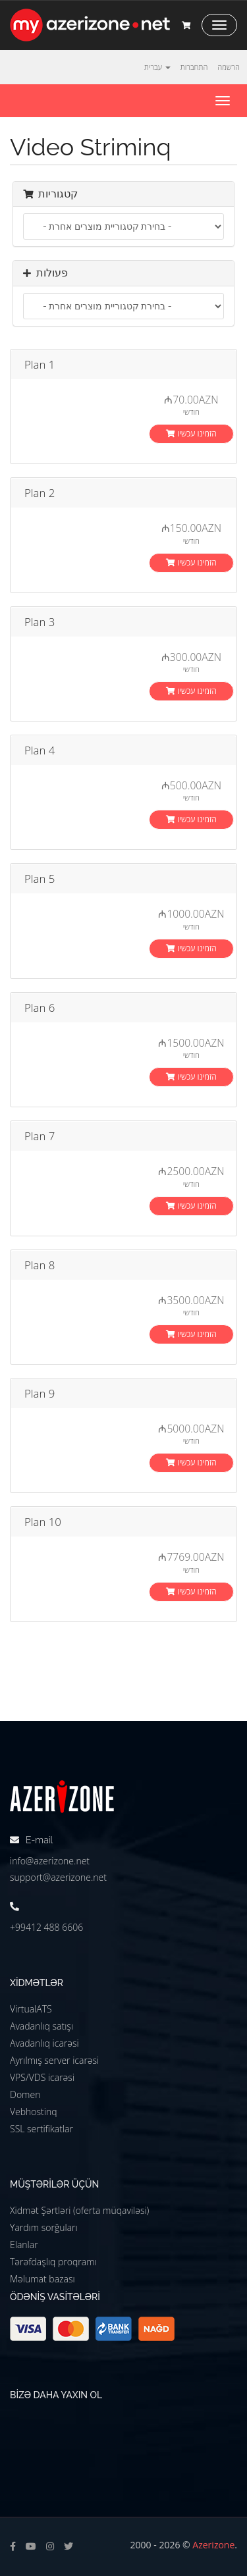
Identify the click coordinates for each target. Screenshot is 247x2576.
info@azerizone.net (50, 1860)
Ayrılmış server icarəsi (54, 2060)
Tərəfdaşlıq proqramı (53, 2261)
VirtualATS (31, 2009)
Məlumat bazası (42, 2279)
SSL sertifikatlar (41, 2128)
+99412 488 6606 (46, 1927)
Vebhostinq (33, 2111)
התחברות (193, 67)
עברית (157, 67)
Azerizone (213, 2544)
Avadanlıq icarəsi (44, 2043)
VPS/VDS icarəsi (42, 2077)
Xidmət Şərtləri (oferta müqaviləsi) (79, 2210)
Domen (25, 2094)
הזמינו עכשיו (191, 433)
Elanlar (24, 2244)
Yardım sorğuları (44, 2227)
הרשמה (228, 67)
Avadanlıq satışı (41, 2026)
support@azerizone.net (58, 1877)
